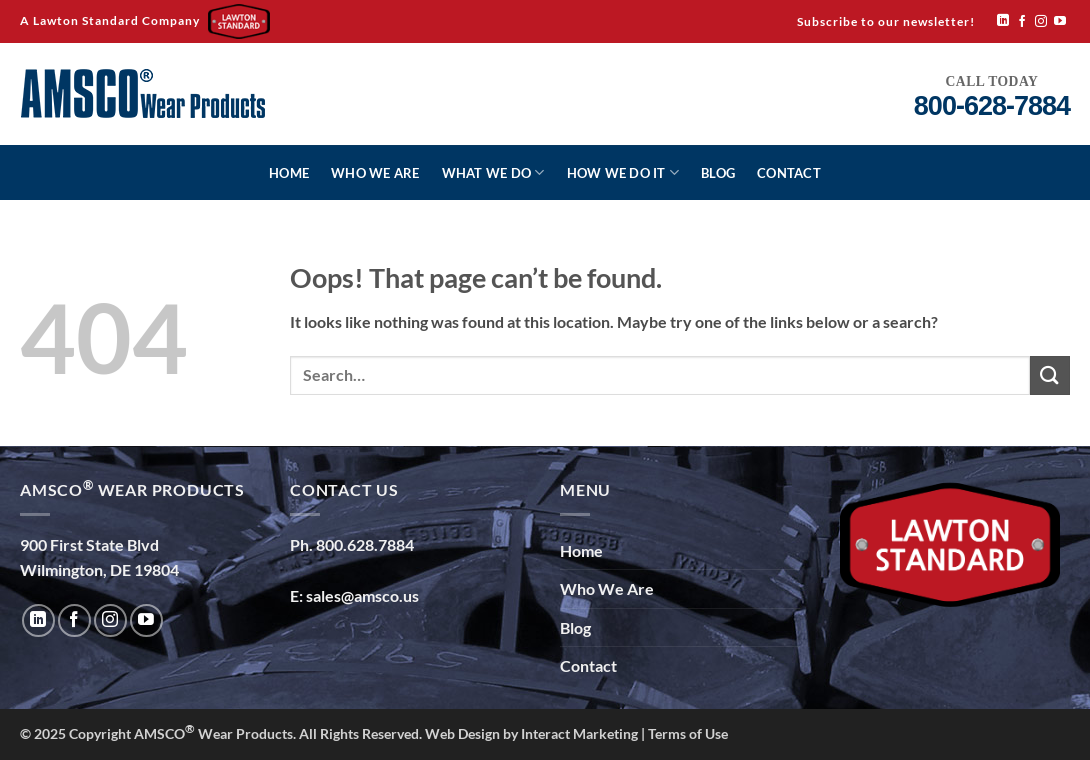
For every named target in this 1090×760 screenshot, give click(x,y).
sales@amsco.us (362, 595)
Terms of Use (688, 733)
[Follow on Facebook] (1022, 22)
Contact (789, 173)
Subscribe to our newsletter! (886, 21)
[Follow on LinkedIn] (1003, 21)
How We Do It (623, 172)
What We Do (493, 172)
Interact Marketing (579, 733)
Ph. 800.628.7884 (352, 544)
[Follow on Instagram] (1041, 22)
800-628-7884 (992, 106)
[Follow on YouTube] (1060, 22)
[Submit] (1050, 375)
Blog (718, 173)
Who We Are (375, 173)
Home (289, 173)
